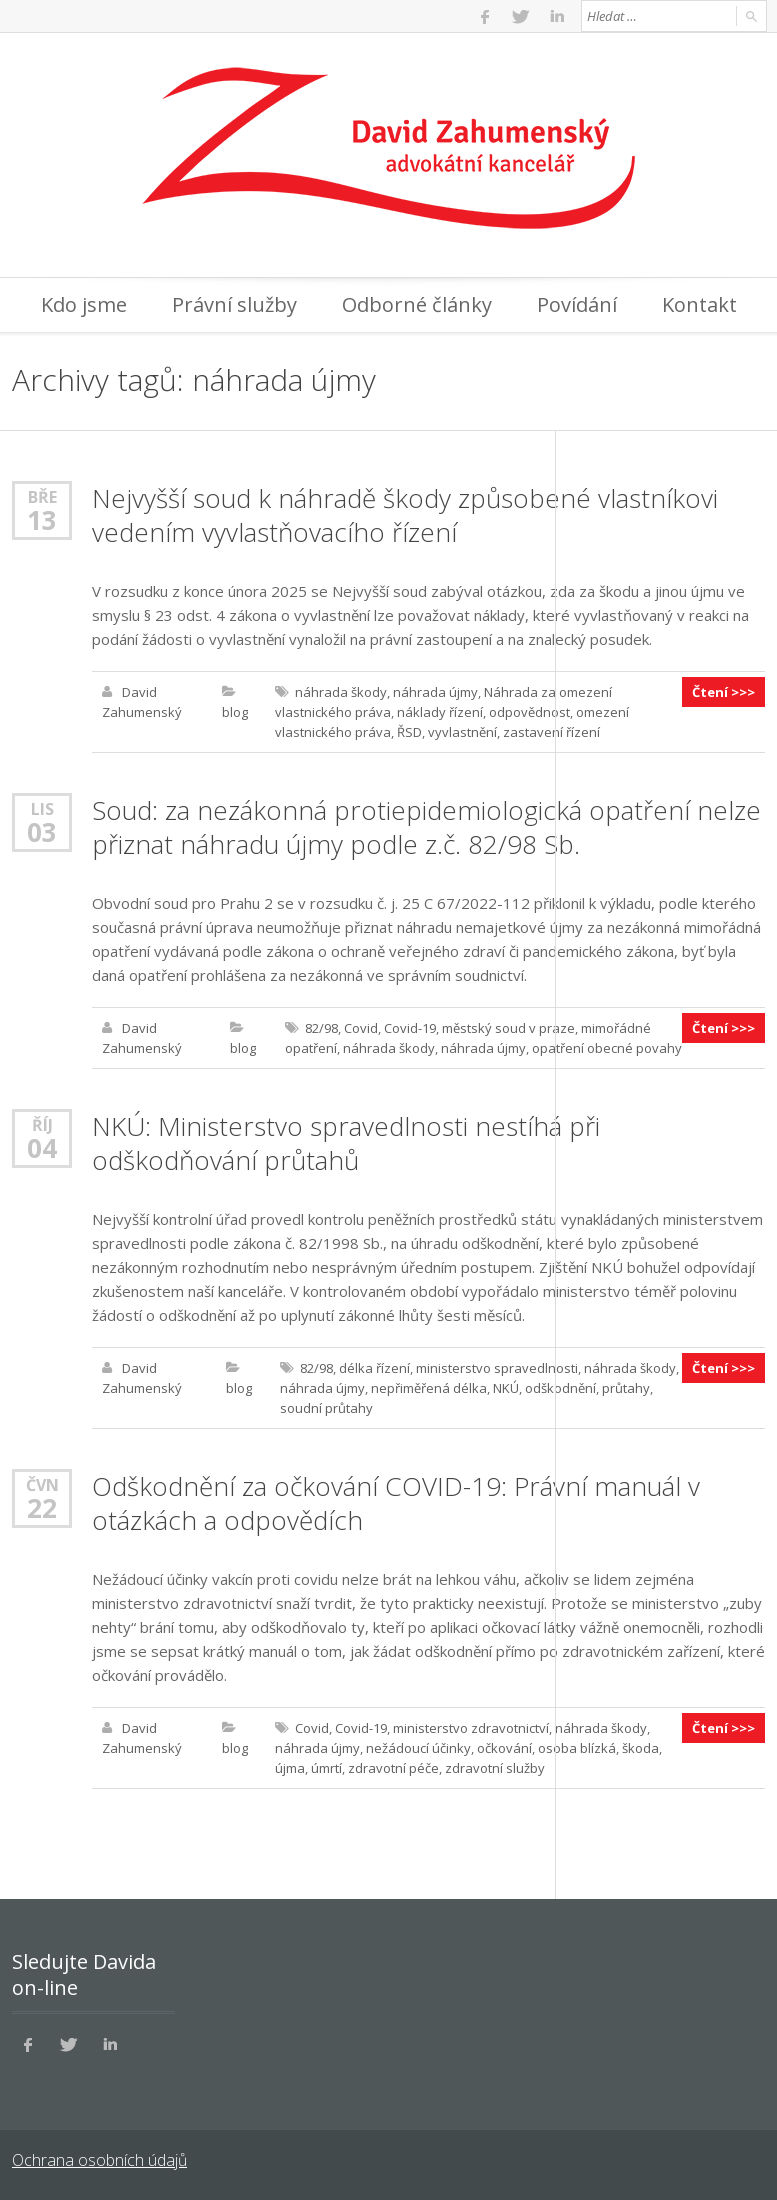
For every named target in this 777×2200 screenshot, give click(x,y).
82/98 (321, 1028)
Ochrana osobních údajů (99, 2160)
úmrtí (326, 1768)
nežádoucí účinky (418, 1748)
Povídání (577, 304)
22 (42, 1508)
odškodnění (560, 1388)
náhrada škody (341, 692)
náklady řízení (440, 712)
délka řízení (374, 1368)
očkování (504, 1748)
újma (290, 1768)
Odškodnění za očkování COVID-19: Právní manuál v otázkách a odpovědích (396, 1503)
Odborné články (417, 304)
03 (42, 832)
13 (42, 520)
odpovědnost (529, 712)
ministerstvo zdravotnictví (471, 1728)
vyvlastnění (462, 732)
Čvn (42, 1484)
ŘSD (409, 732)
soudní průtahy (326, 1408)
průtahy (626, 1388)
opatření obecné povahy (607, 1048)
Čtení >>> (723, 692)
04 (42, 1148)
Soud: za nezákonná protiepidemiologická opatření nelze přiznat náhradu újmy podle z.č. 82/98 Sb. (426, 827)
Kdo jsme (84, 304)
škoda (640, 1748)
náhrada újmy (435, 692)
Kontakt (699, 304)
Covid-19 (410, 1028)
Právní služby (234, 304)
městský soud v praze (508, 1028)
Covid (361, 1028)
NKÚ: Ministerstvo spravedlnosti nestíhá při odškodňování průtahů (346, 1143)
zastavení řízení (551, 732)
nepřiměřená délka (429, 1388)
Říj (42, 1124)
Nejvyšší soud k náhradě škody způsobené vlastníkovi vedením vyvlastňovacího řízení (405, 515)
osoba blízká (577, 1748)
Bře (42, 496)
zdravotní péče (393, 1768)
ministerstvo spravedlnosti (497, 1368)
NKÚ (506, 1388)
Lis (42, 808)
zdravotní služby (495, 1768)
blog (235, 712)
